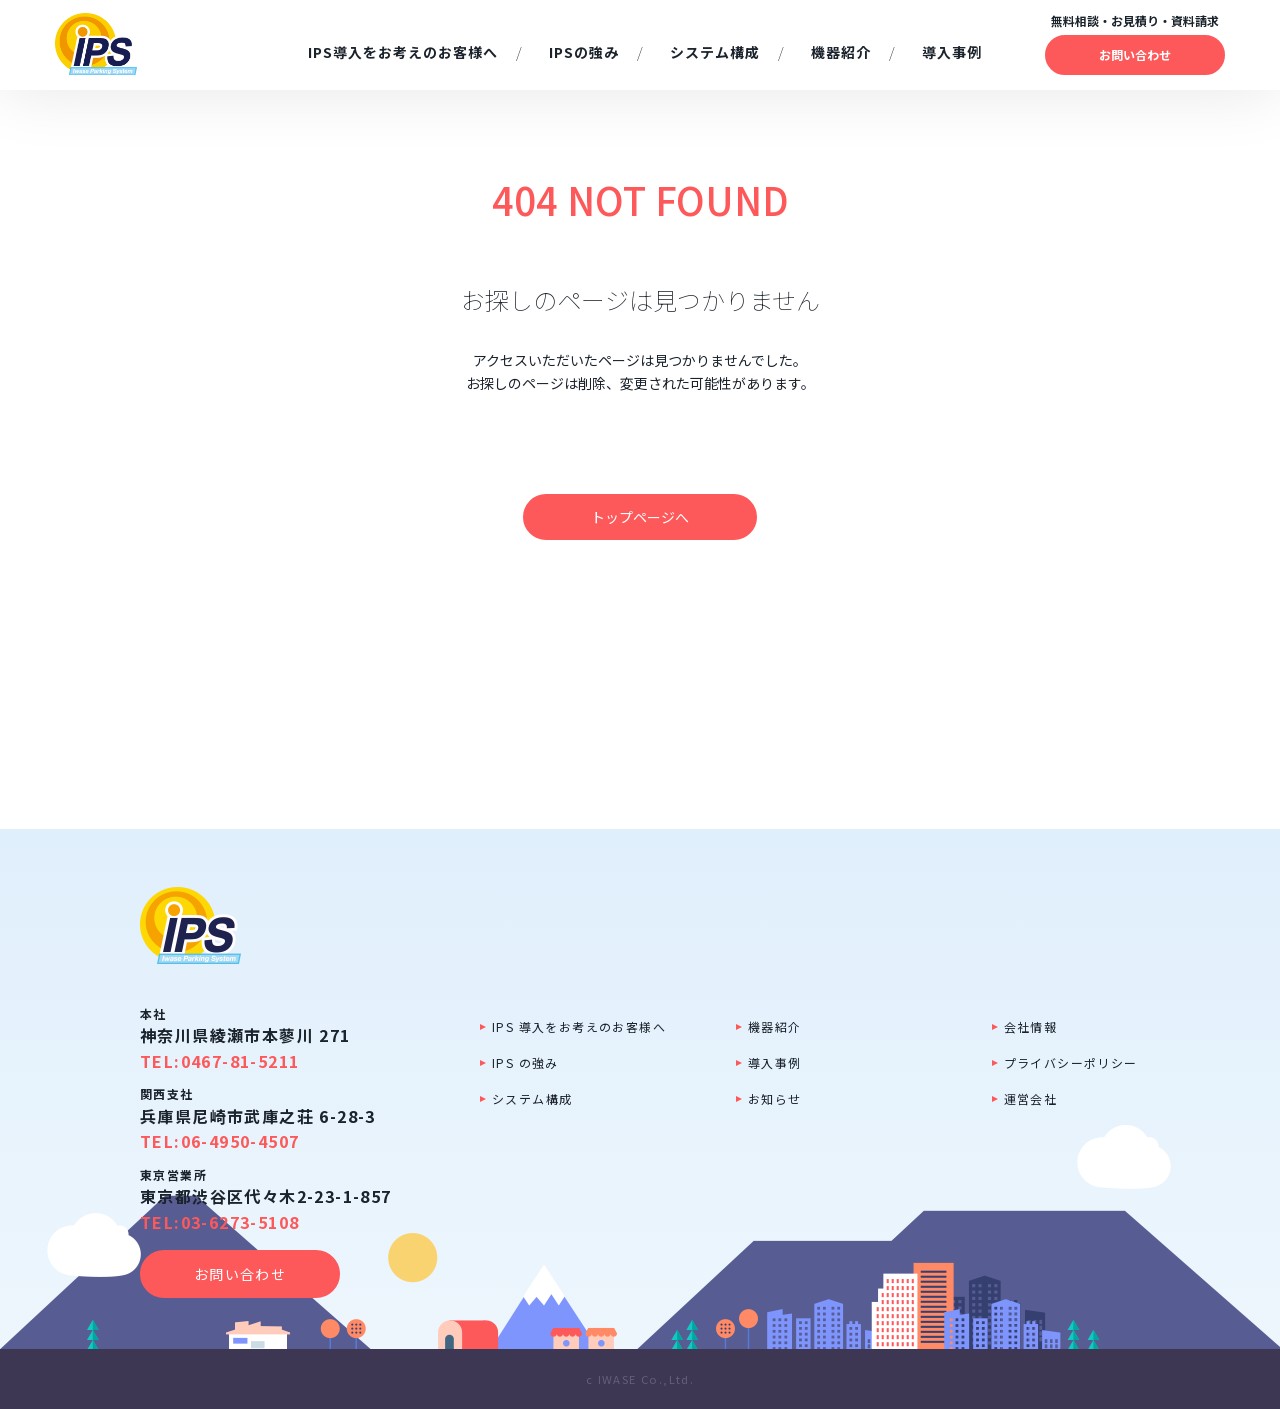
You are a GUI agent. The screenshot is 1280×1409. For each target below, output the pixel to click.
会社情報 (1031, 1026)
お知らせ (775, 1098)
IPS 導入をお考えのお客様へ (579, 1026)
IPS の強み (525, 1062)
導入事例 (775, 1062)
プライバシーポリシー (1071, 1062)
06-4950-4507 (240, 1141)
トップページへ (640, 517)
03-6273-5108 (240, 1222)
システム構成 (532, 1098)
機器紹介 (775, 1026)
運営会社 (1031, 1098)
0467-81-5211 (240, 1061)
